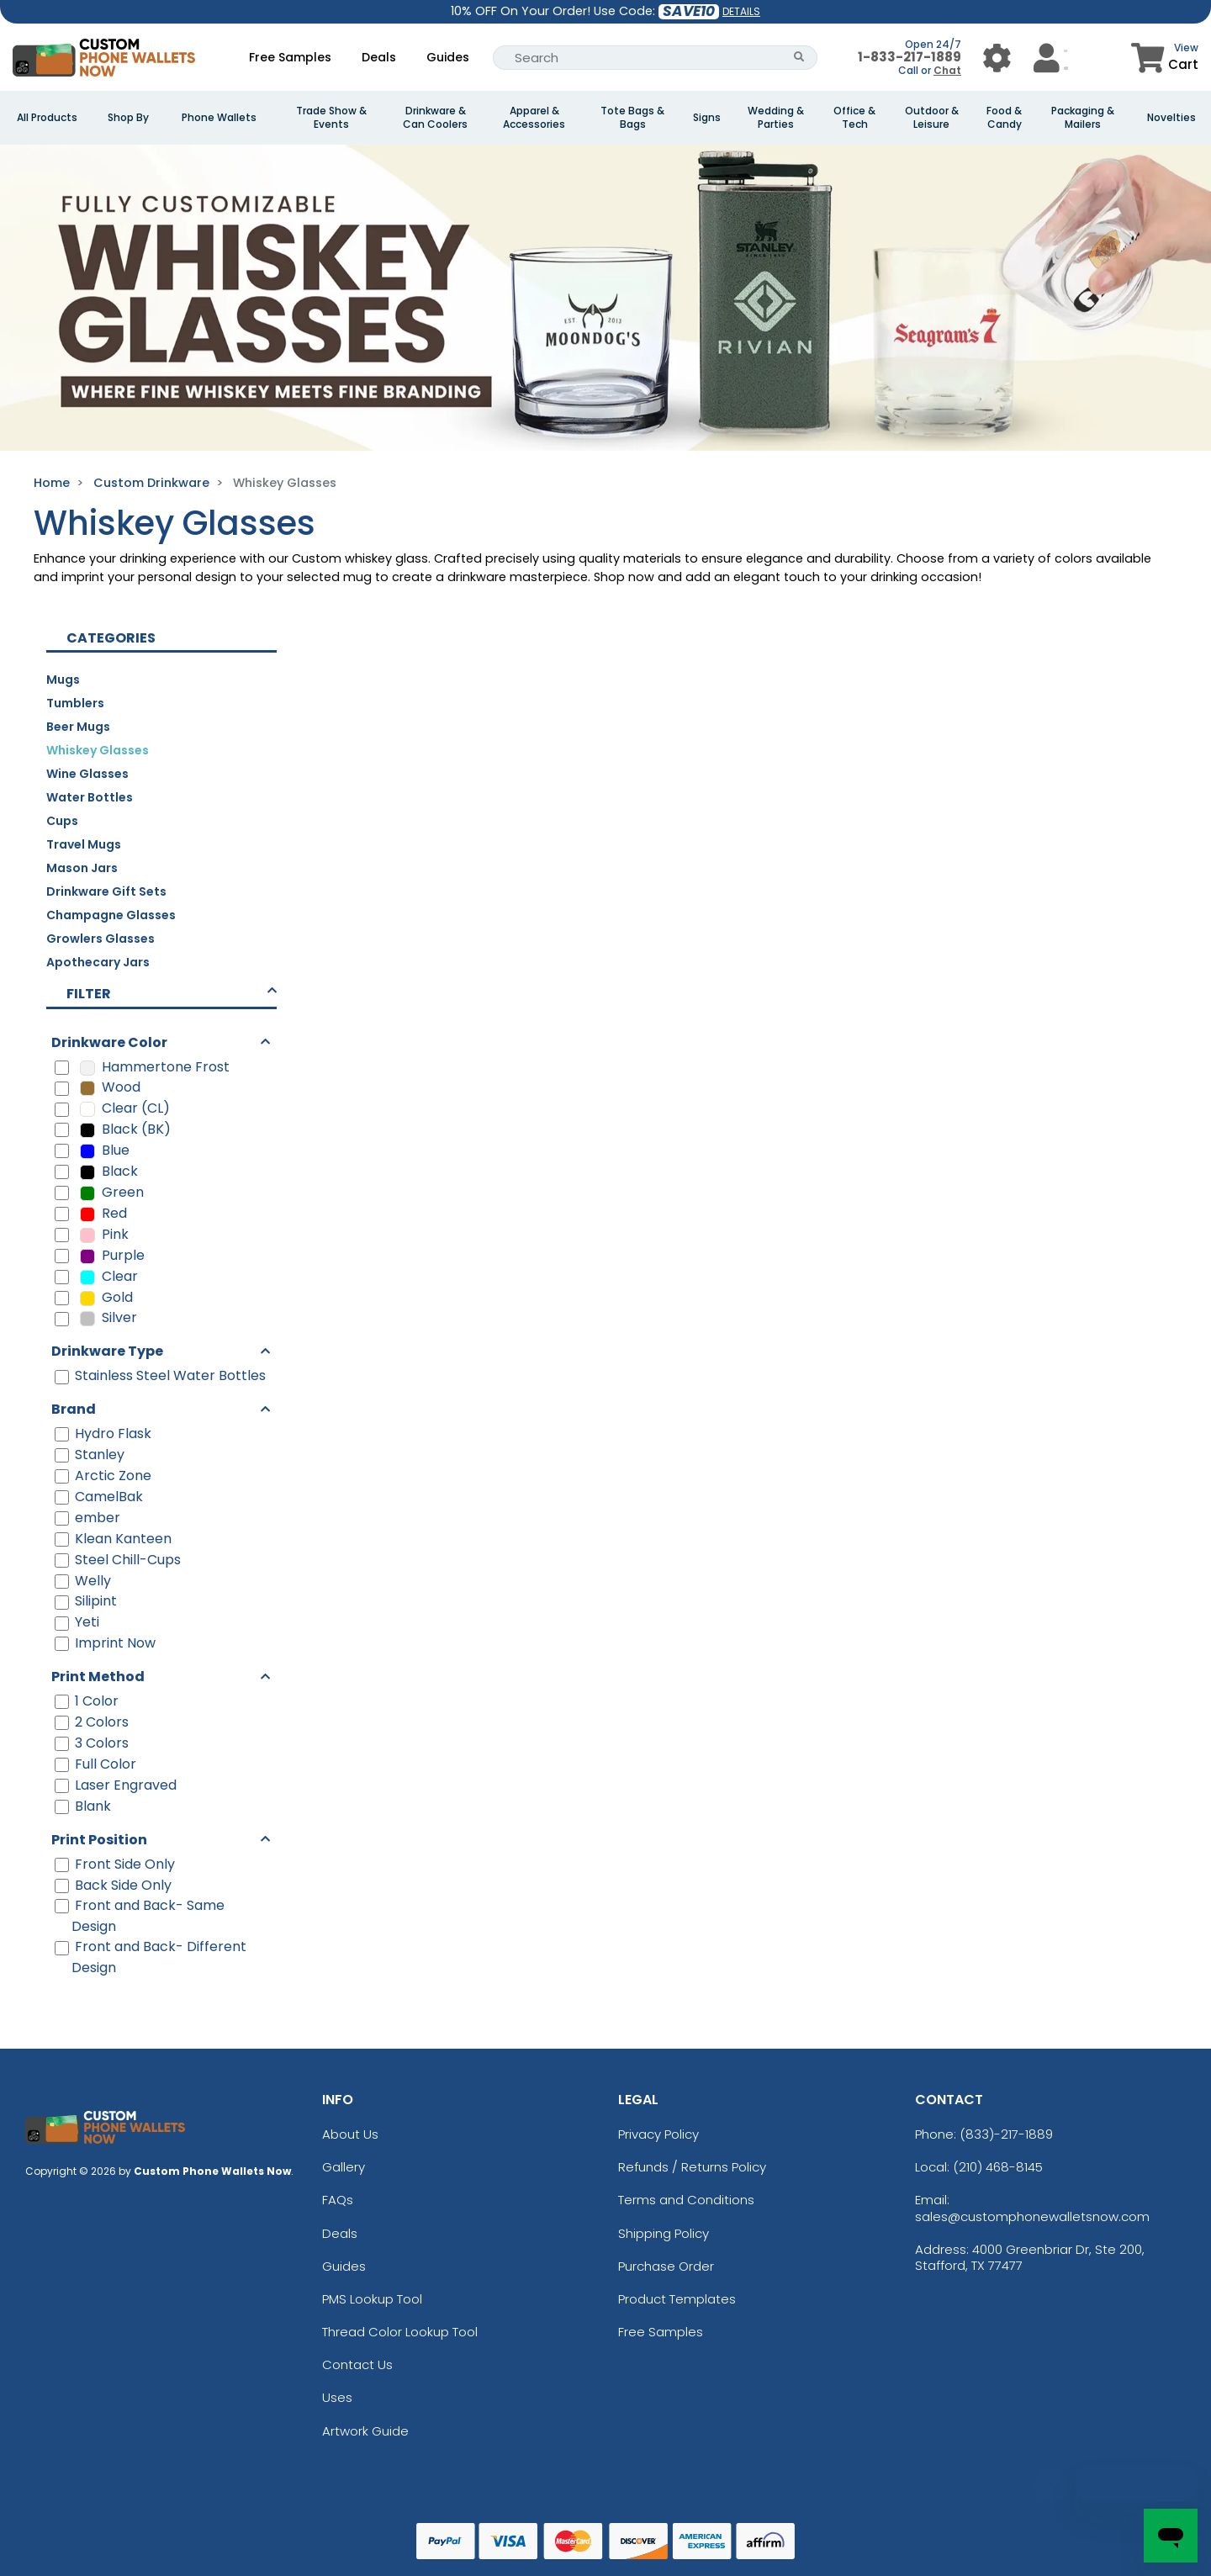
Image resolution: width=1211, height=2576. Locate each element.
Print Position (99, 1839)
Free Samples (290, 57)
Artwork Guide (365, 2431)
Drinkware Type (107, 1351)
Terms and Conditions (686, 2199)
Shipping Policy (663, 2233)
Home (52, 482)
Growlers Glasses (100, 938)
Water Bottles (89, 797)
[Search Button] (799, 57)
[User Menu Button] (997, 57)
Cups (62, 820)
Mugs (63, 679)
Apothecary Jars (98, 962)
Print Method (98, 1676)
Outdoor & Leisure (932, 117)
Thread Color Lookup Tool (400, 2332)
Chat (947, 70)
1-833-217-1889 (909, 57)
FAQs (337, 2199)
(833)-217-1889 (1006, 2134)
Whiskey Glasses (97, 750)
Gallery (343, 2167)
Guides (447, 57)
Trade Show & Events (331, 117)
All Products (47, 117)
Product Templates (677, 2299)
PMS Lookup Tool (372, 2299)
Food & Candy (1004, 117)
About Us (350, 2134)
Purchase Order (666, 2266)
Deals (379, 57)
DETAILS (741, 11)
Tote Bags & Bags (632, 117)
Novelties (1171, 117)
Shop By (128, 117)
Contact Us (357, 2364)
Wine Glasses (87, 773)
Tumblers (75, 703)
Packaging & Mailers (1082, 117)
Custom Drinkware (151, 482)
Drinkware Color (109, 1042)
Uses (337, 2397)
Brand (73, 1409)
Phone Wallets (219, 117)
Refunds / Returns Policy (692, 2167)
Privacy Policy (658, 2134)
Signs (707, 117)
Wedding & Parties (776, 117)
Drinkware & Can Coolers (435, 117)
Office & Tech (854, 117)
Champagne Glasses (111, 915)
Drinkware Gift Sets (106, 891)
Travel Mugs (83, 844)
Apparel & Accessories (534, 117)
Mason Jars (82, 868)
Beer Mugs (78, 726)
